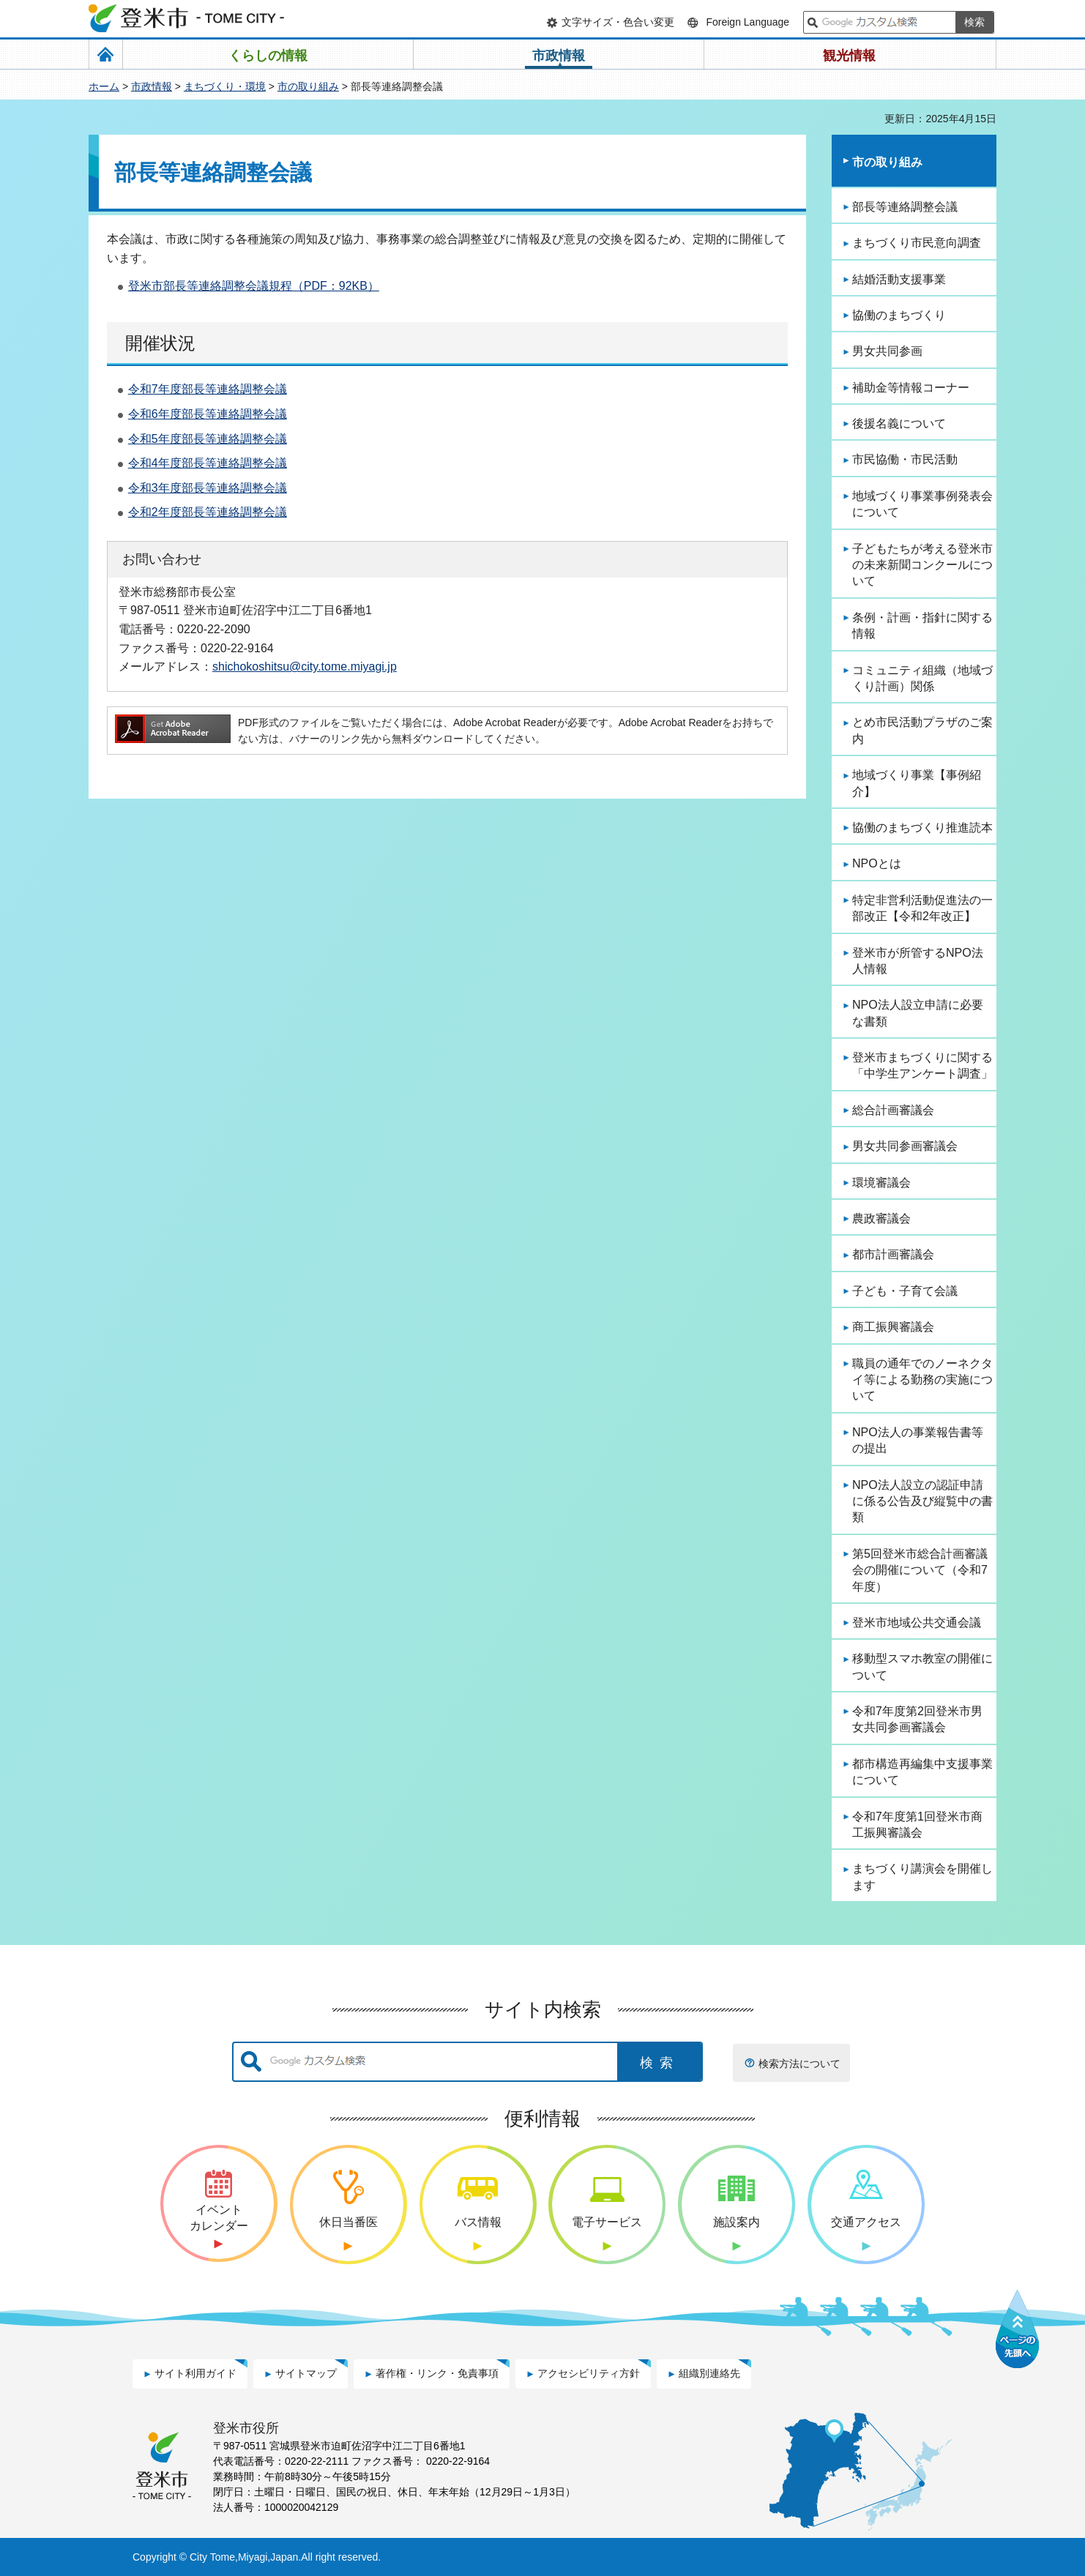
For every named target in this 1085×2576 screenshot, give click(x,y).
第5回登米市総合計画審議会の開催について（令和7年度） (920, 1570)
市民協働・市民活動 (905, 459)
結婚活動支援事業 (899, 279)
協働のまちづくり (899, 315)
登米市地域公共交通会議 (916, 1622)
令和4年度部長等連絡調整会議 (207, 463)
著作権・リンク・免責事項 (437, 2373)
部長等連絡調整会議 (905, 207)
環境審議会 (881, 1182)
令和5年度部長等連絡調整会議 (207, 439)
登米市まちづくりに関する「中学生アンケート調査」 (922, 1065)
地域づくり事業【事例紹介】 (916, 783)
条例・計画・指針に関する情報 (922, 625)
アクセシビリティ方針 (588, 2373)
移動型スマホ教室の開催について (922, 1666)
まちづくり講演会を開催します (922, 1876)
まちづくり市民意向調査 (916, 242)
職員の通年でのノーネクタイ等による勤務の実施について (922, 1380)
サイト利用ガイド (195, 2373)
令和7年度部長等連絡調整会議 (207, 389)
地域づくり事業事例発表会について (922, 504)
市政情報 (151, 86)
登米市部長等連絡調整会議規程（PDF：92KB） (253, 286)
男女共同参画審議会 (905, 1146)
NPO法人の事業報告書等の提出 (917, 1440)
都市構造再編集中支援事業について (922, 1772)
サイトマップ (306, 2373)
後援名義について (899, 423)
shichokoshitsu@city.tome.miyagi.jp (304, 666)
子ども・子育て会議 (905, 1291)
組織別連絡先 (709, 2373)
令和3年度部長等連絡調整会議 (207, 488)
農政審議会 (881, 1218)
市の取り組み (308, 86)
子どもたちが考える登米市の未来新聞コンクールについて (922, 565)
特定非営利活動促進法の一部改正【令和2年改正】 (922, 908)
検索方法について (799, 2063)
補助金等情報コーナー (910, 387)
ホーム (104, 86)
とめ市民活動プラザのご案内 (922, 730)
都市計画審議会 (893, 1254)
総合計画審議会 (893, 1110)
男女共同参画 (887, 351)
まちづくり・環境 (225, 86)
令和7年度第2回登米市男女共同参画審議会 (917, 1719)
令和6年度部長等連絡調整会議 (207, 414)
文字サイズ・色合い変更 (618, 22)
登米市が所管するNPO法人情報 (917, 961)
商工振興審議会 (893, 1327)
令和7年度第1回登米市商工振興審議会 (917, 1824)
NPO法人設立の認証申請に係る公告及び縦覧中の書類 (922, 1501)
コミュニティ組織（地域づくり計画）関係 (922, 678)
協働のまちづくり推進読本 (922, 827)
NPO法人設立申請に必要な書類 (917, 1012)
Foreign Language (747, 22)
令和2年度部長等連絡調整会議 (207, 512)
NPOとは (876, 863)
